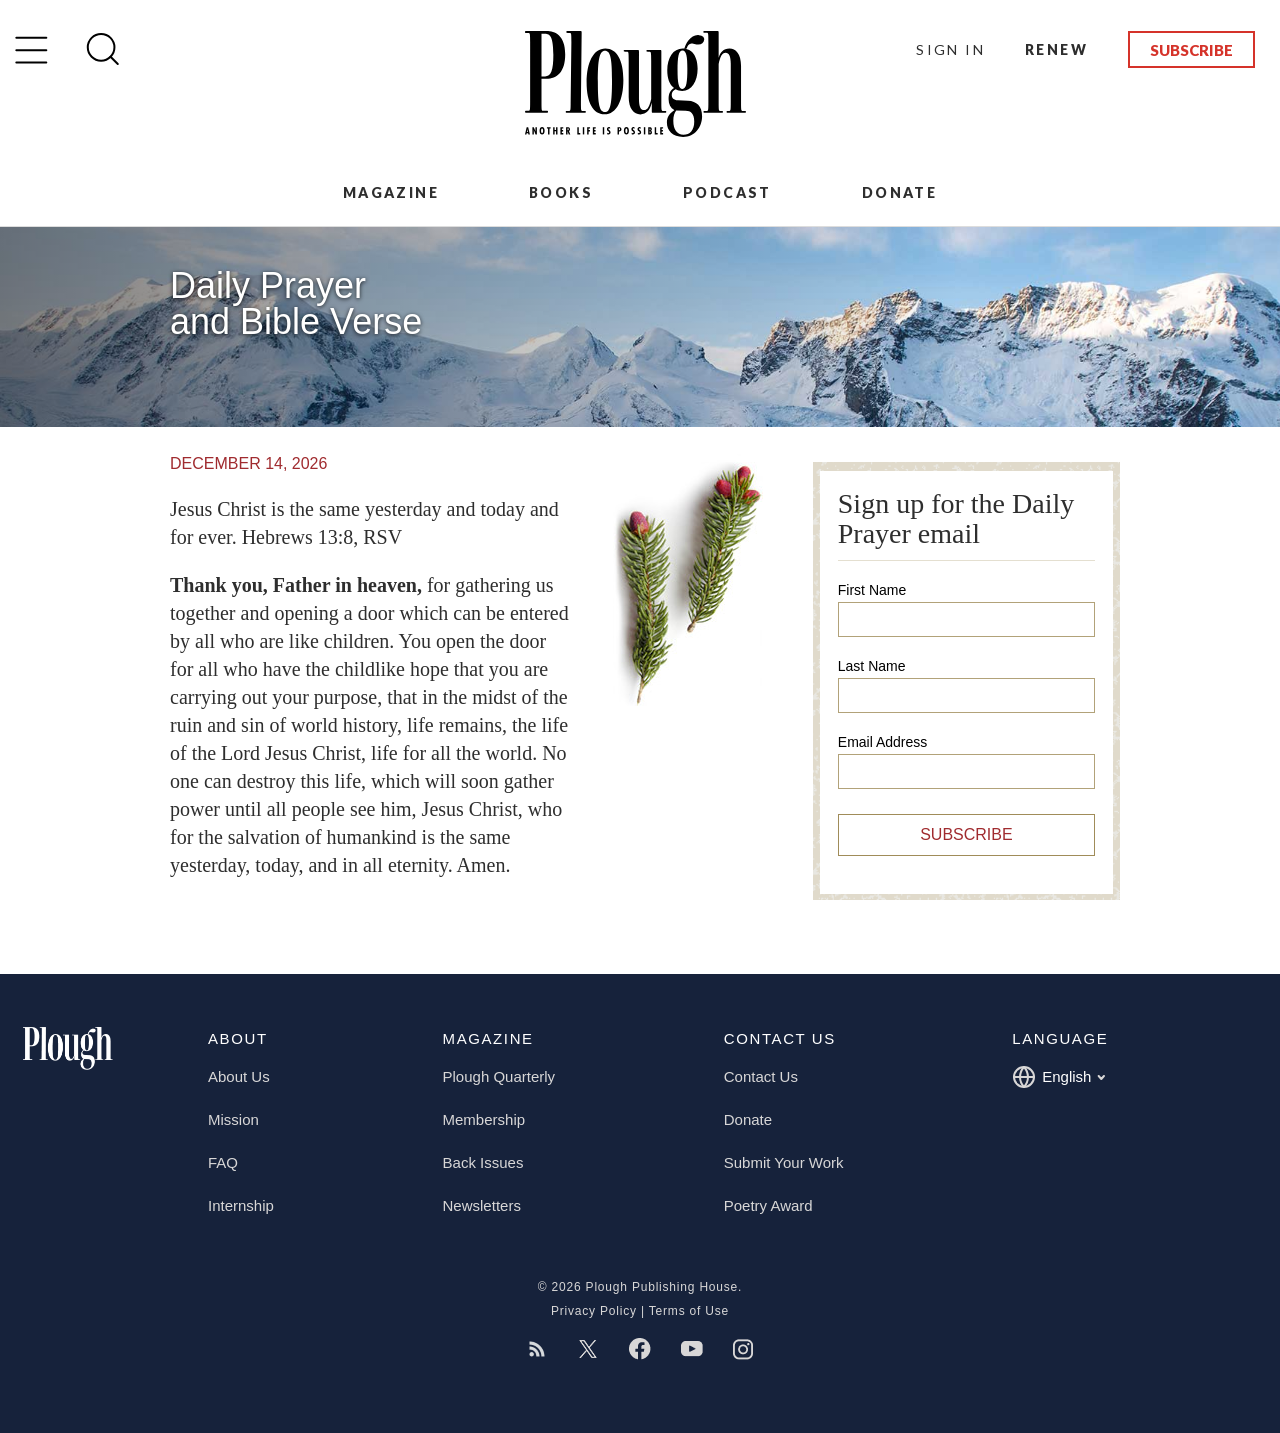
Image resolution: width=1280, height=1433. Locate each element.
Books (561, 192)
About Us (239, 1076)
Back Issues (483, 1162)
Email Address (882, 742)
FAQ (223, 1162)
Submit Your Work (784, 1162)
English (1058, 1077)
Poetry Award (768, 1205)
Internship (241, 1205)
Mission (233, 1119)
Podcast (727, 192)
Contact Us (761, 1076)
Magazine (391, 192)
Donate (899, 192)
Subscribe (1191, 50)
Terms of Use (689, 1311)
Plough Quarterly (499, 1076)
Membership (484, 1119)
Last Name (872, 666)
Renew (1056, 49)
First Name (872, 590)
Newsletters (482, 1205)
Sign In (950, 49)
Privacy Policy (594, 1311)
